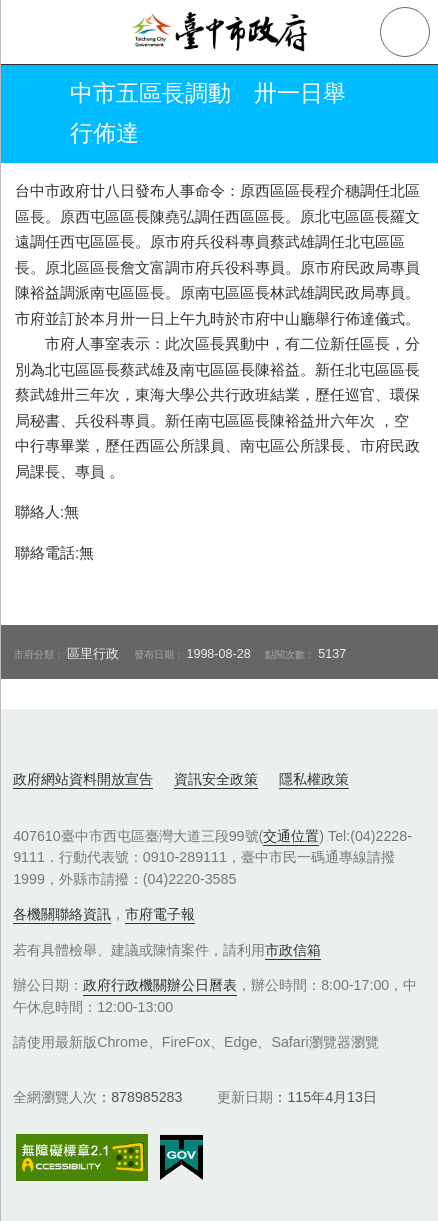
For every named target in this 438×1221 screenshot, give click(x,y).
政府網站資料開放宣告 (83, 779)
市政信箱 (293, 950)
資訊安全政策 (216, 779)
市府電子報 (160, 914)
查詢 (405, 32)
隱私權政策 (314, 779)
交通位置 (291, 836)
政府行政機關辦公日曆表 (160, 985)
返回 (32, 114)
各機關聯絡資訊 (62, 914)
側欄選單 (32, 32)
